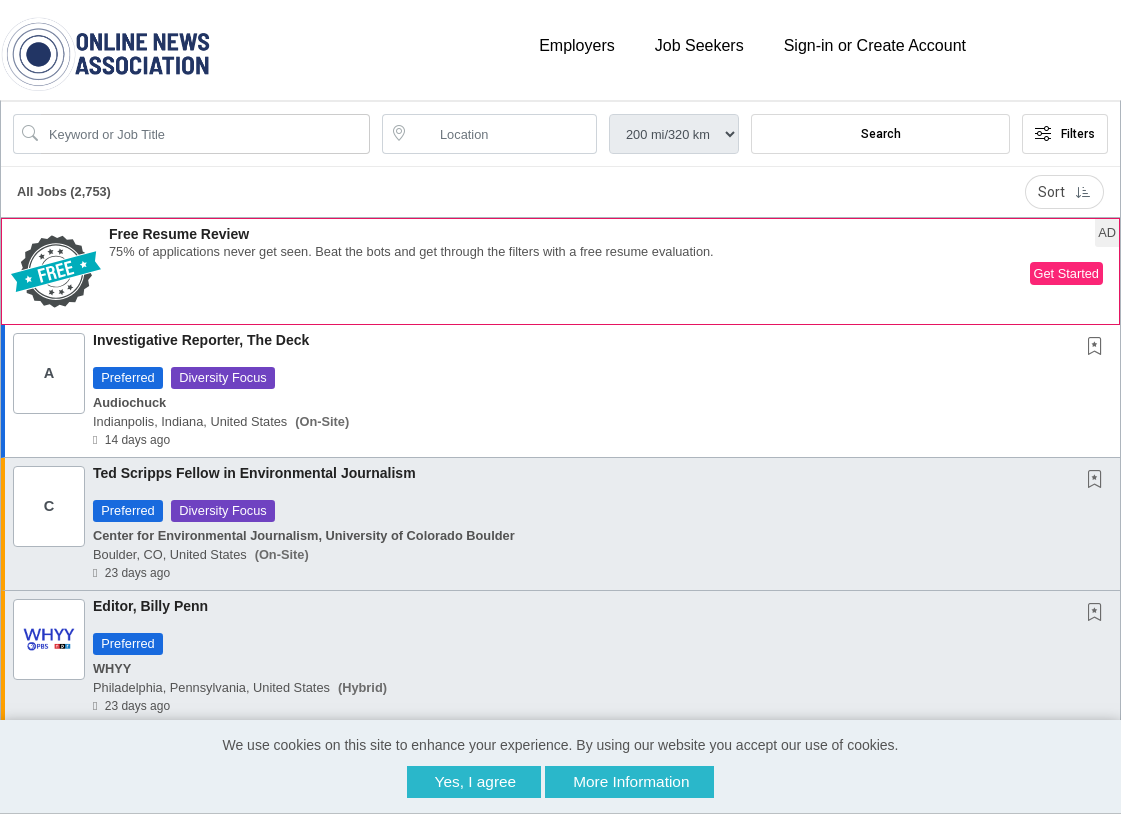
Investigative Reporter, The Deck (201, 340)
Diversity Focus (222, 377)
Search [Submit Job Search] (881, 134)
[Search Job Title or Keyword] (205, 134)
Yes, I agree (476, 781)
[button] (560, 271)
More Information (631, 781)
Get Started (1066, 273)
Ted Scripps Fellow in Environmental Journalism (254, 473)
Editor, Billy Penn (150, 606)
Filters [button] (1065, 134)
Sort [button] (1064, 192)
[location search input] (503, 134)
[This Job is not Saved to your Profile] (1099, 348)
